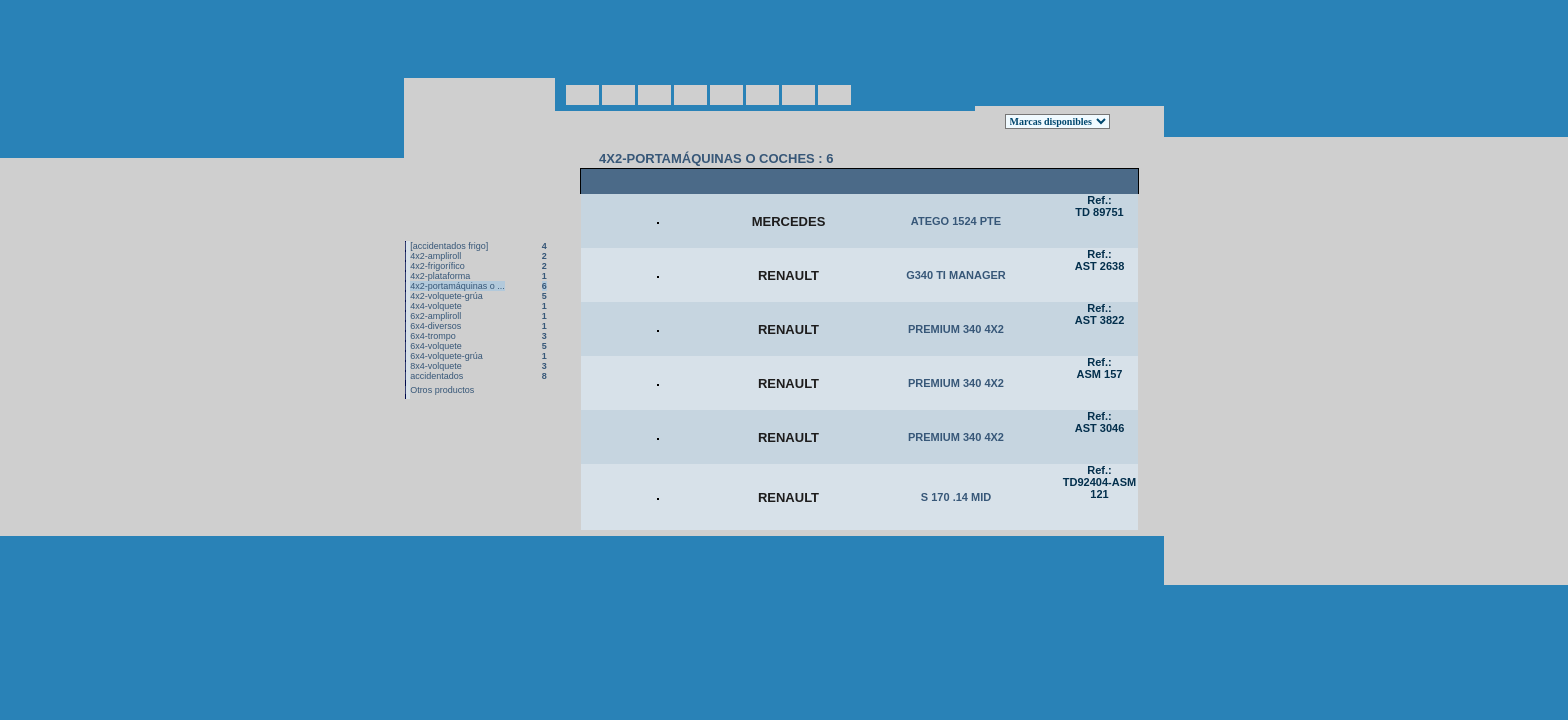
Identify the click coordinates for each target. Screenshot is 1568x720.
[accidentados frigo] (449, 204)
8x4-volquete (436, 324)
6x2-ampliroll (435, 274)
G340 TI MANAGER (956, 257)
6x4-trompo (433, 294)
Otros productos (442, 348)
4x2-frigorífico (437, 224)
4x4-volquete (436, 264)
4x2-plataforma (440, 234)
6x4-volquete (436, 304)
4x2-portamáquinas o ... (457, 244)
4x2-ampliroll (435, 214)
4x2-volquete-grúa (446, 254)
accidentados (436, 334)
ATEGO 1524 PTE (956, 187)
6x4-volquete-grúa (446, 314)
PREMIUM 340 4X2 (956, 327)
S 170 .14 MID (956, 537)
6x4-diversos (435, 284)
